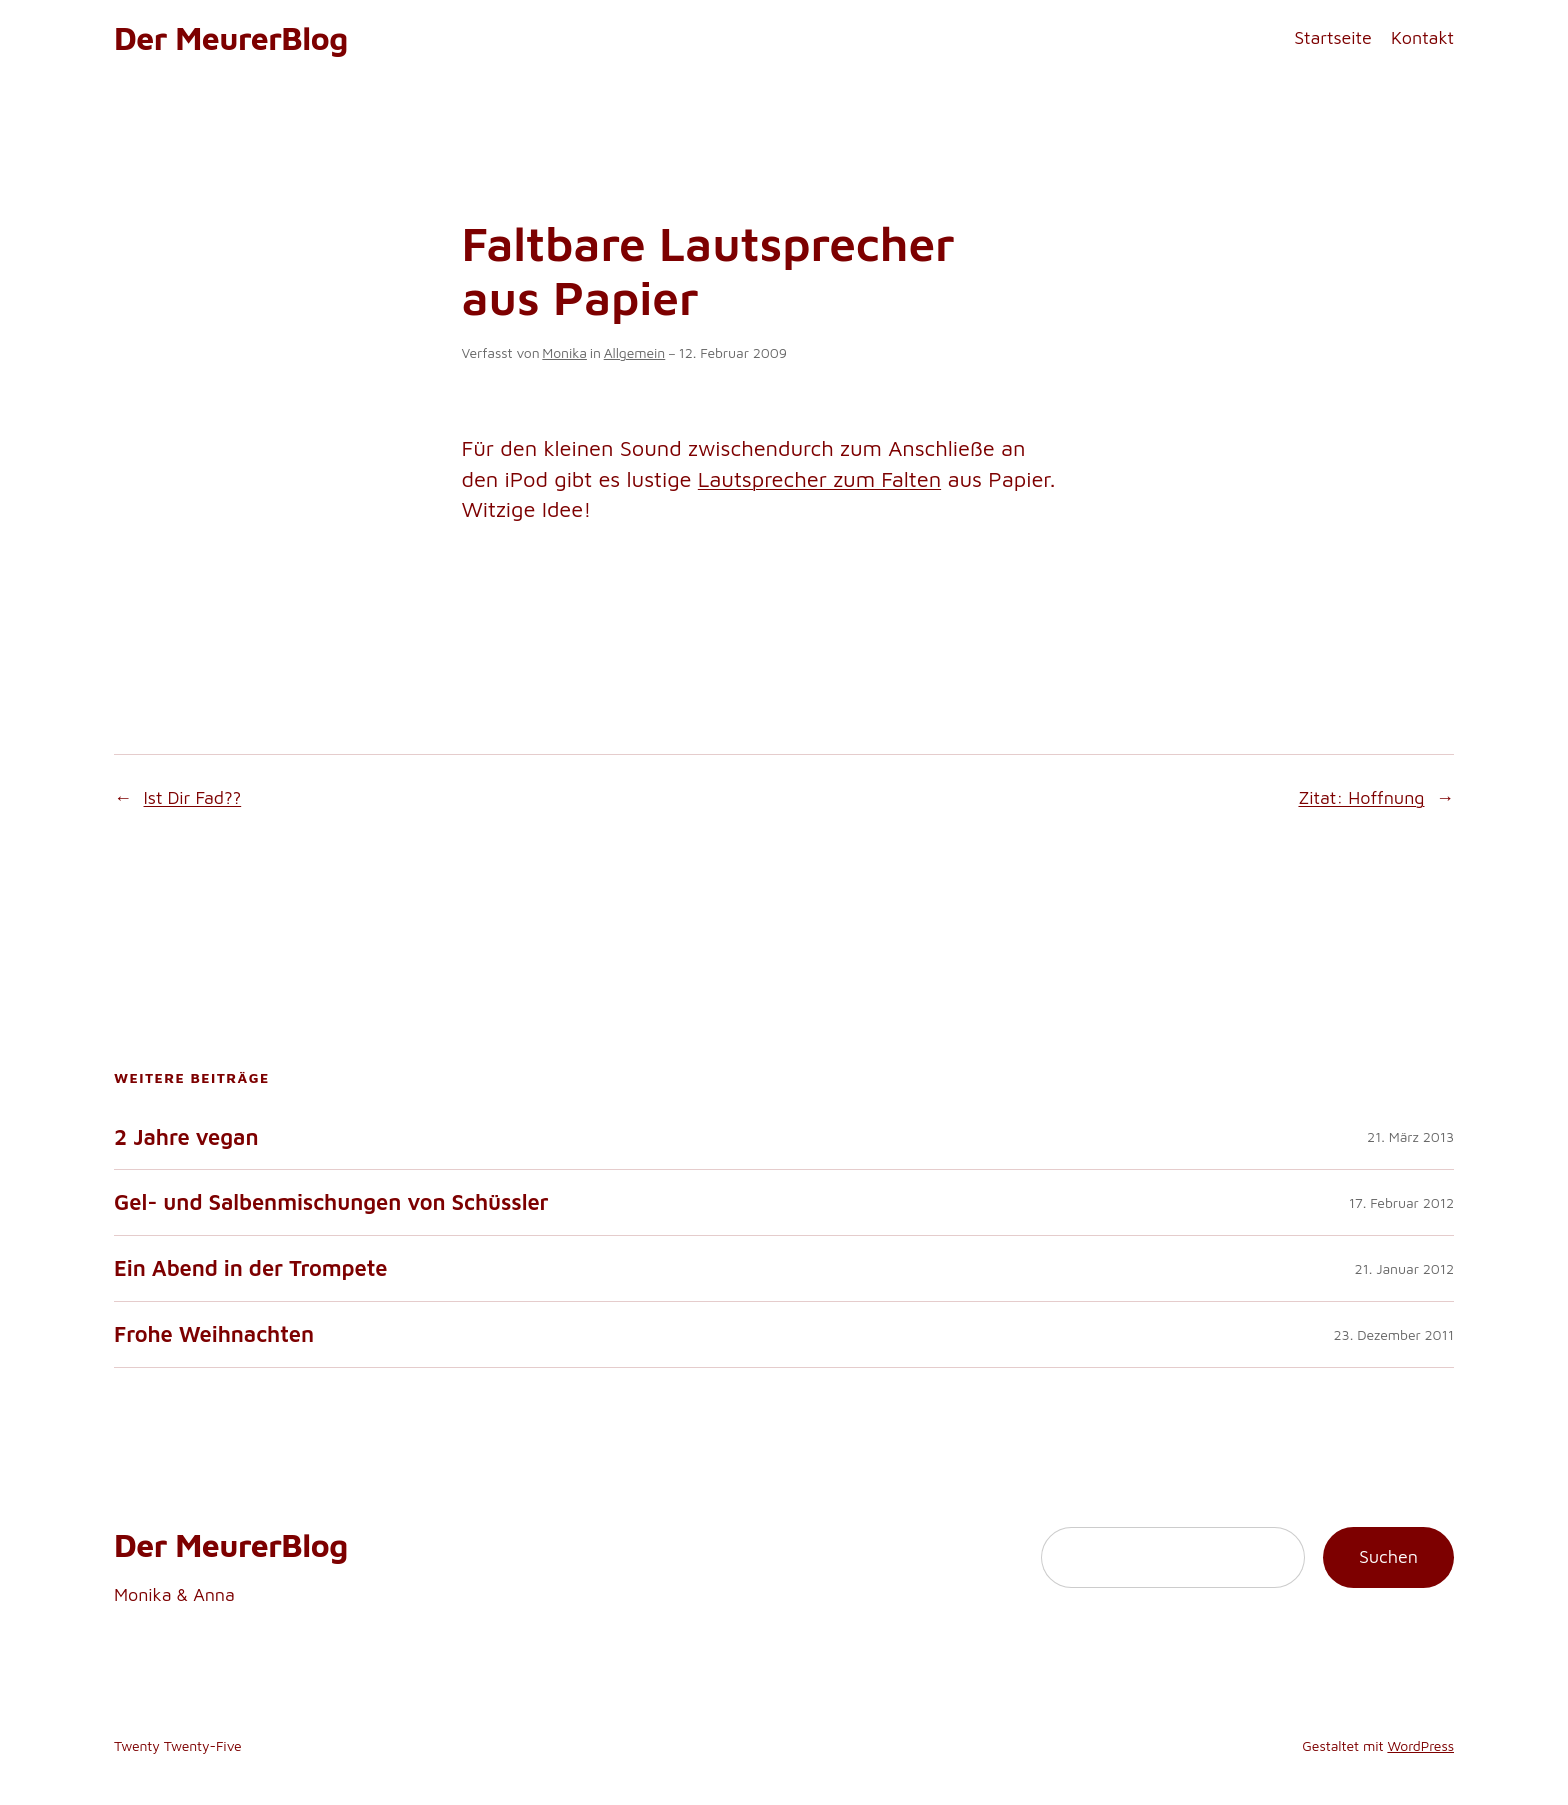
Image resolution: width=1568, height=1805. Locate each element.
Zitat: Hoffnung (1361, 797)
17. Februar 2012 (1401, 1202)
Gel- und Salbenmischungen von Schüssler (331, 1202)
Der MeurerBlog (231, 38)
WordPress (1420, 1745)
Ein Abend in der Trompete (250, 1268)
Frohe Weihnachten (214, 1334)
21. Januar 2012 (1404, 1268)
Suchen (1388, 1556)
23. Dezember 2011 (1394, 1334)
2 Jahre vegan (186, 1137)
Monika (564, 352)
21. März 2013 (1410, 1136)
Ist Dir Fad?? (193, 797)
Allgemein (635, 352)
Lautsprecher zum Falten (819, 479)
